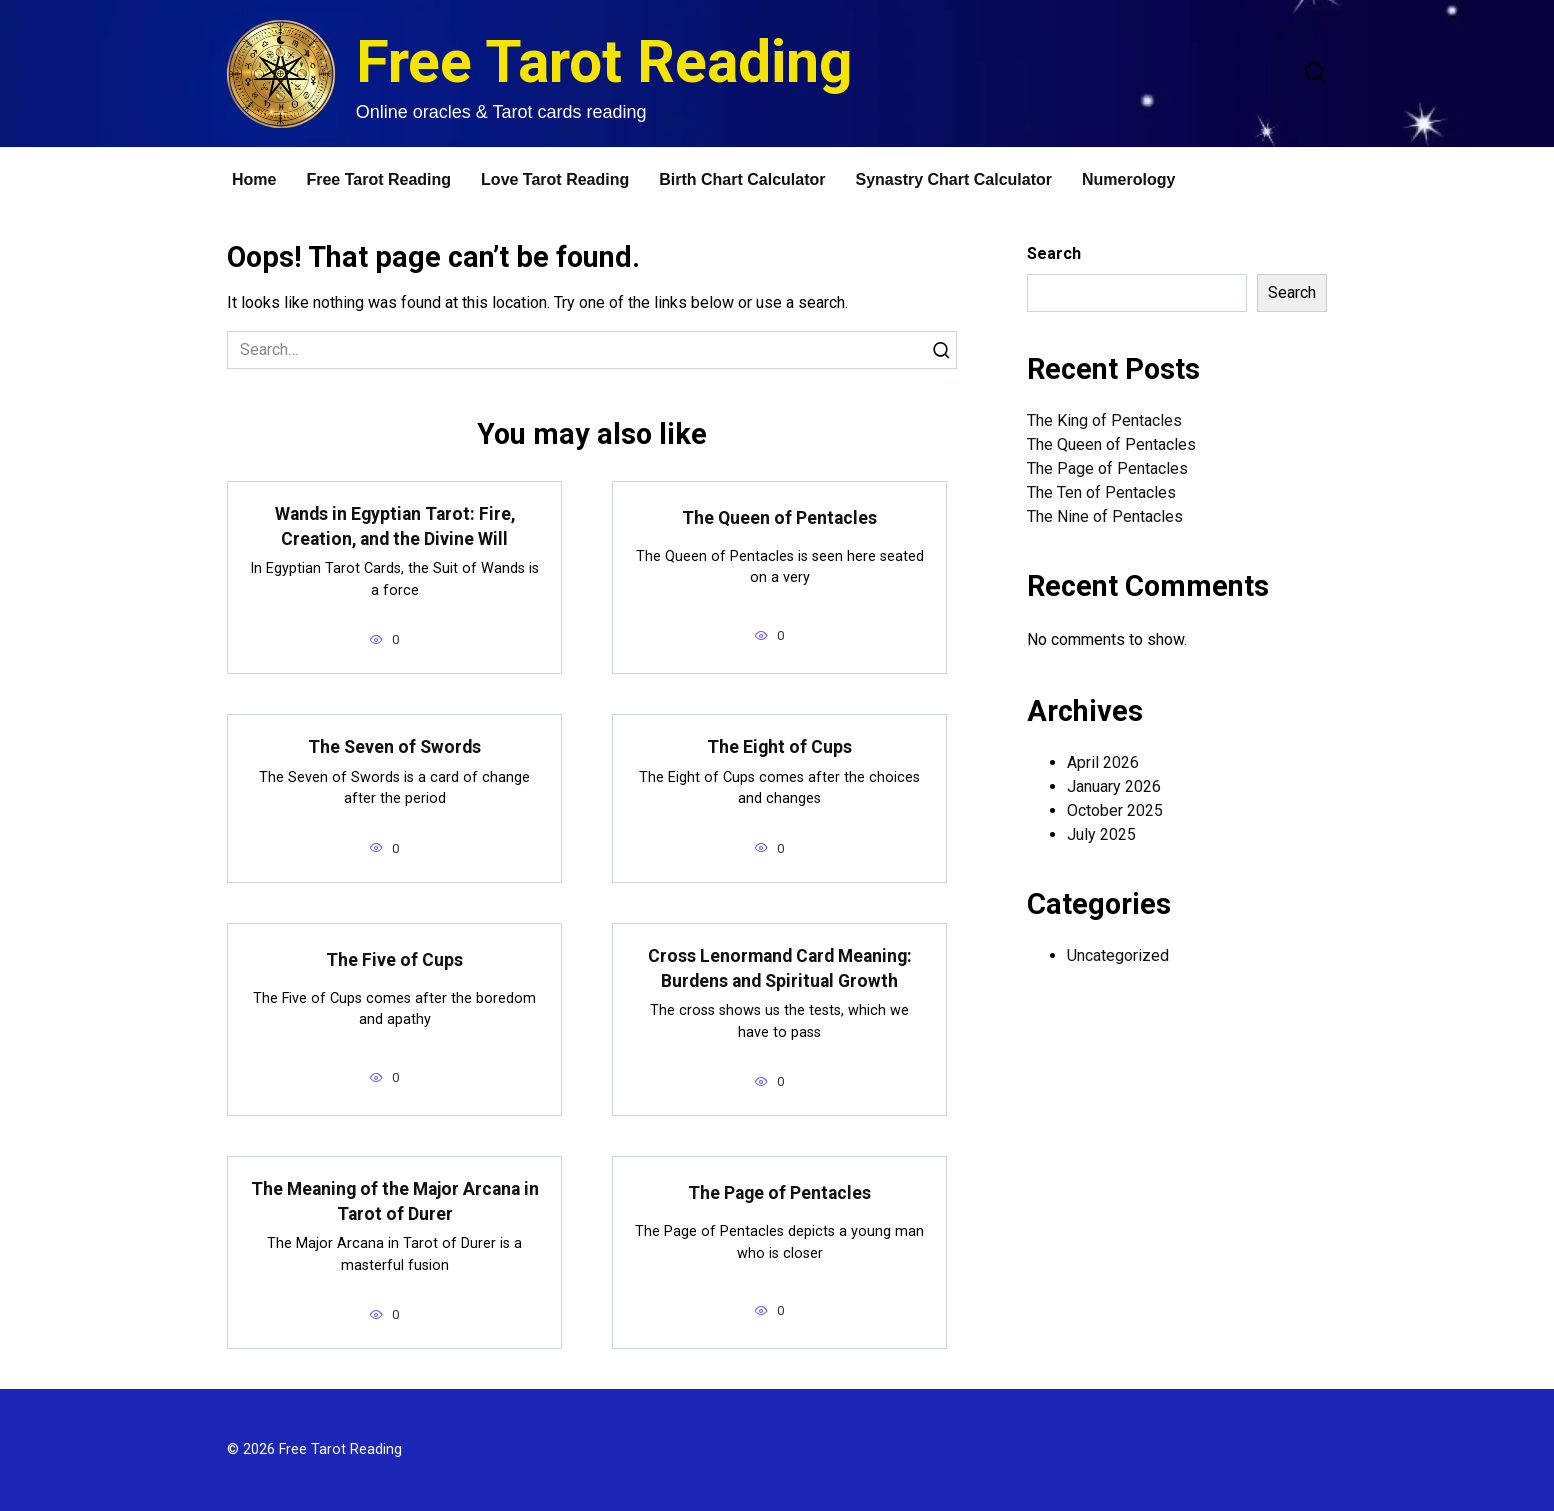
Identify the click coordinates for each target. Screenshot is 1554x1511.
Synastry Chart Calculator (954, 179)
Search (1054, 253)
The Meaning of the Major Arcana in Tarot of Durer (395, 1201)
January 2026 (1114, 786)
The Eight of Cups (779, 747)
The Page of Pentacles (779, 1193)
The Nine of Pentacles (1105, 516)
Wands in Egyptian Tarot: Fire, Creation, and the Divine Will (394, 526)
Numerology (1128, 179)
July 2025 (1101, 834)
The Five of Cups (394, 960)
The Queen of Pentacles (779, 518)
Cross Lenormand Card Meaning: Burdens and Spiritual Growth (780, 968)
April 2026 (1103, 762)
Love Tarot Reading (555, 179)
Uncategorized (1118, 955)
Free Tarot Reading (604, 61)
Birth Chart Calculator (742, 179)
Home (254, 179)
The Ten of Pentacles (1101, 492)
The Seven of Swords (394, 747)
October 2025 (1115, 810)
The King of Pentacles (1104, 420)
